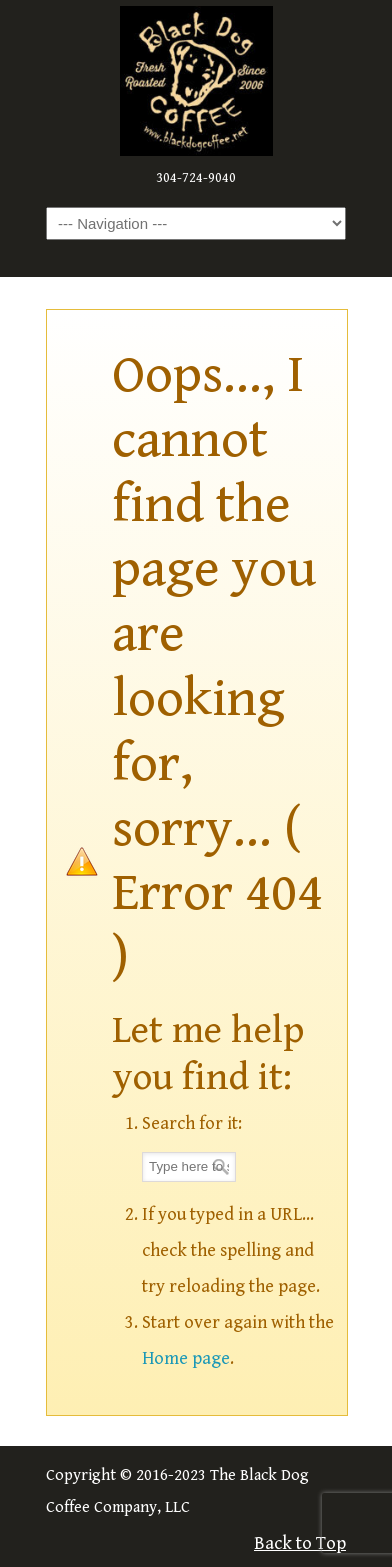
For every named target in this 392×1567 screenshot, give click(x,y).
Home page (186, 1358)
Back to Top (300, 1543)
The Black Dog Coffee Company (196, 81)
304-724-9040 (196, 178)
